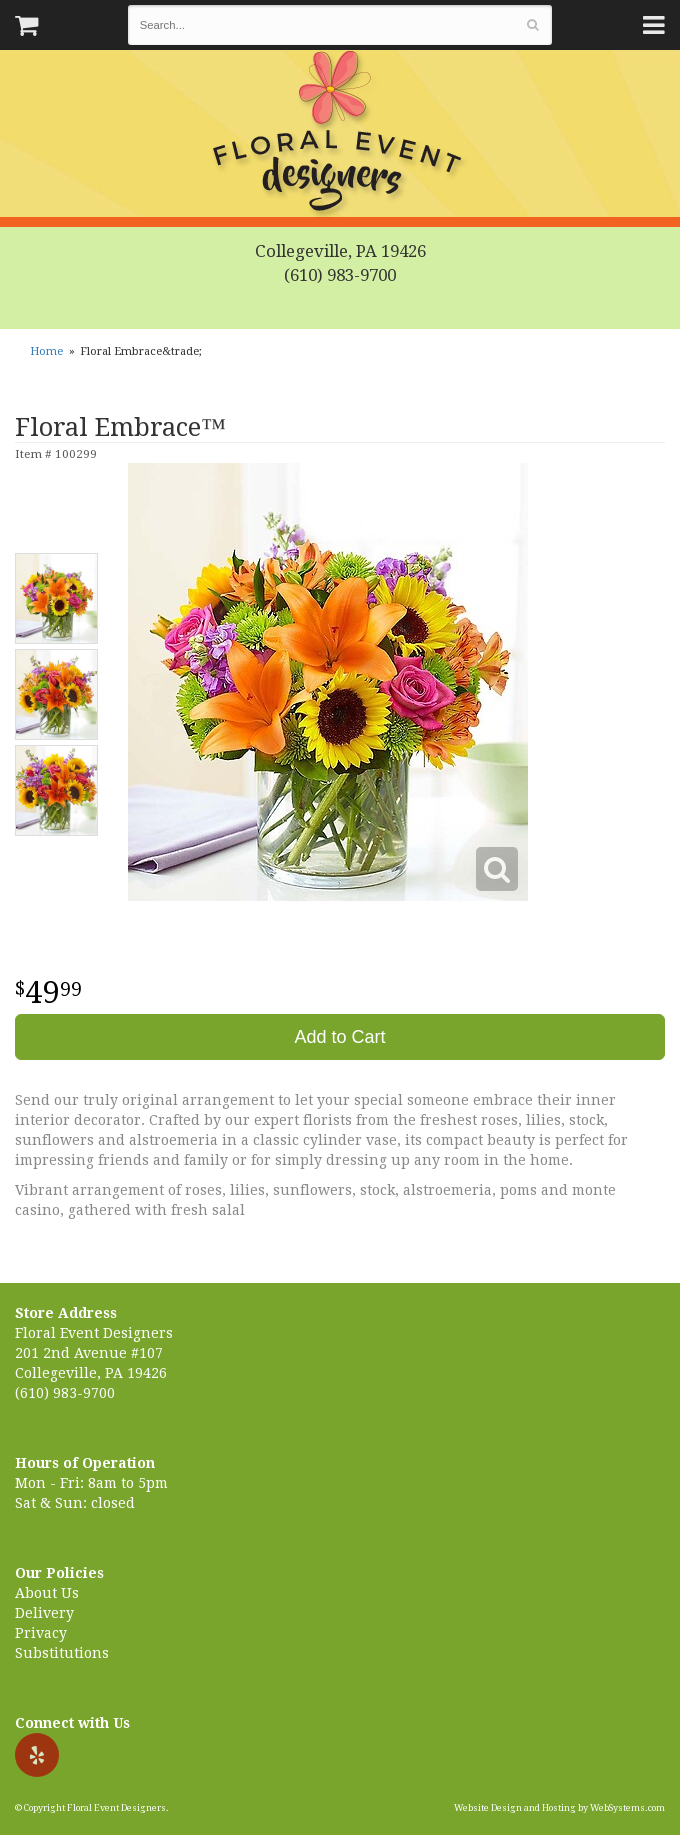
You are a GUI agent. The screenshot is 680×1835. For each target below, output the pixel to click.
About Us (47, 1593)
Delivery (44, 1613)
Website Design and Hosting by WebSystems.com (559, 1808)
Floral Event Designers (340, 135)
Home (46, 351)
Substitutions (62, 1653)
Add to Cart (339, 1037)
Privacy (41, 1633)
